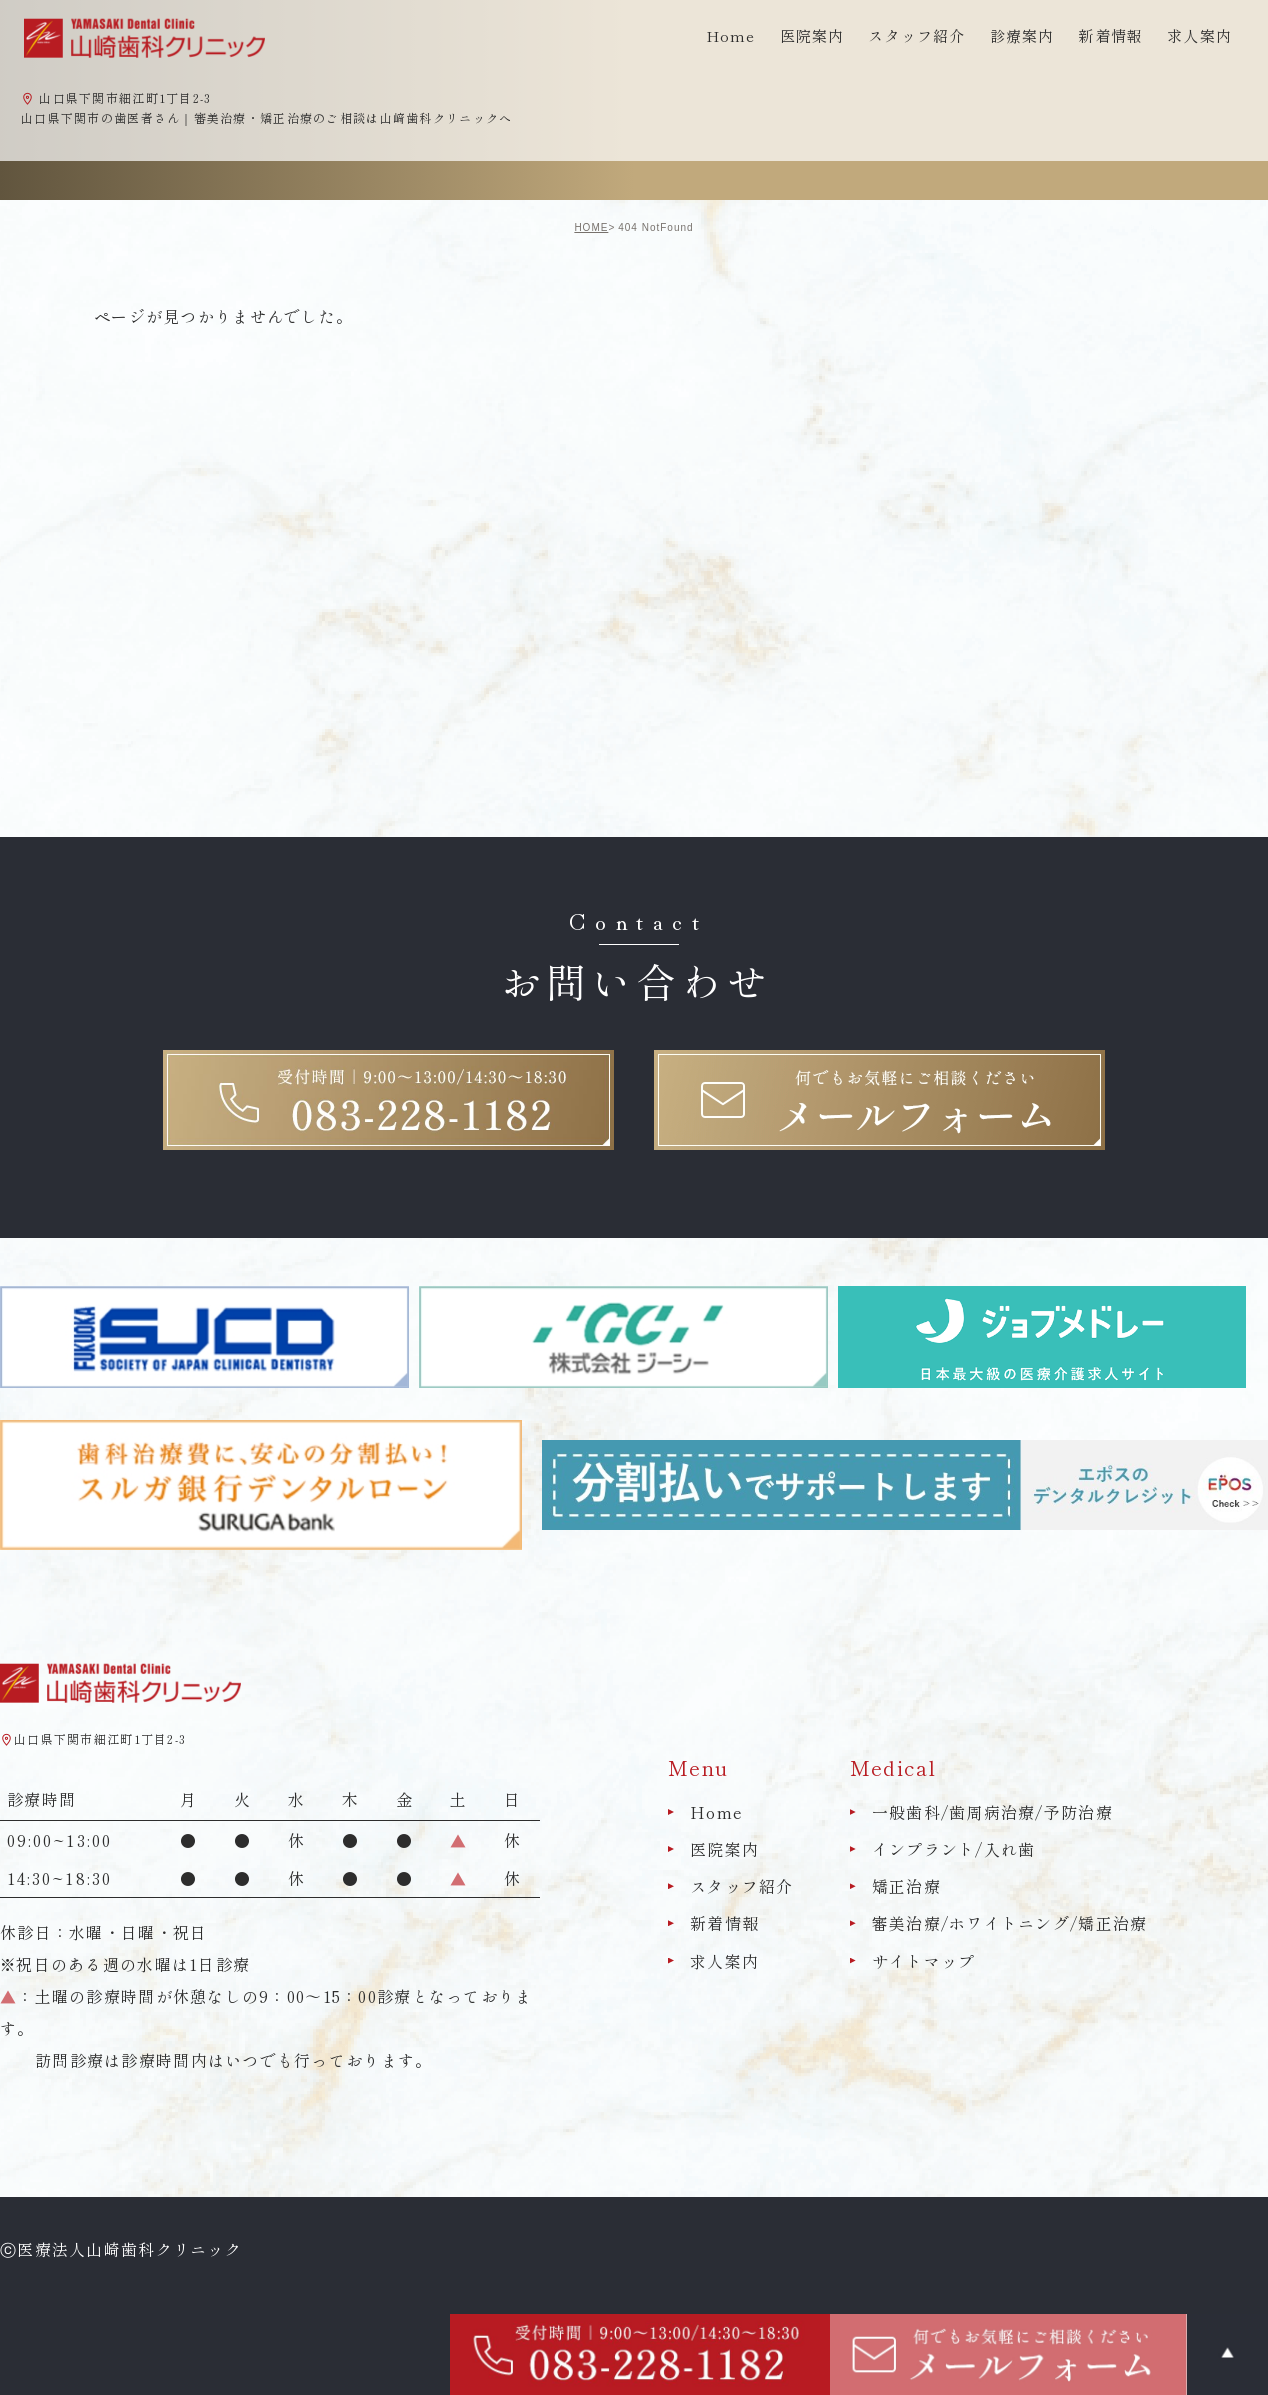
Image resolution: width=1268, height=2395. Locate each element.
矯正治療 (906, 1886)
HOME (591, 227)
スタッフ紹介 (742, 1886)
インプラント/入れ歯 (954, 1849)
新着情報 (1110, 35)
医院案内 (724, 1849)
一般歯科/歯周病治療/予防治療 (992, 1812)
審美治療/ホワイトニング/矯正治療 (1010, 1924)
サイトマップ (924, 1961)
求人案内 (1199, 35)
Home (731, 35)
